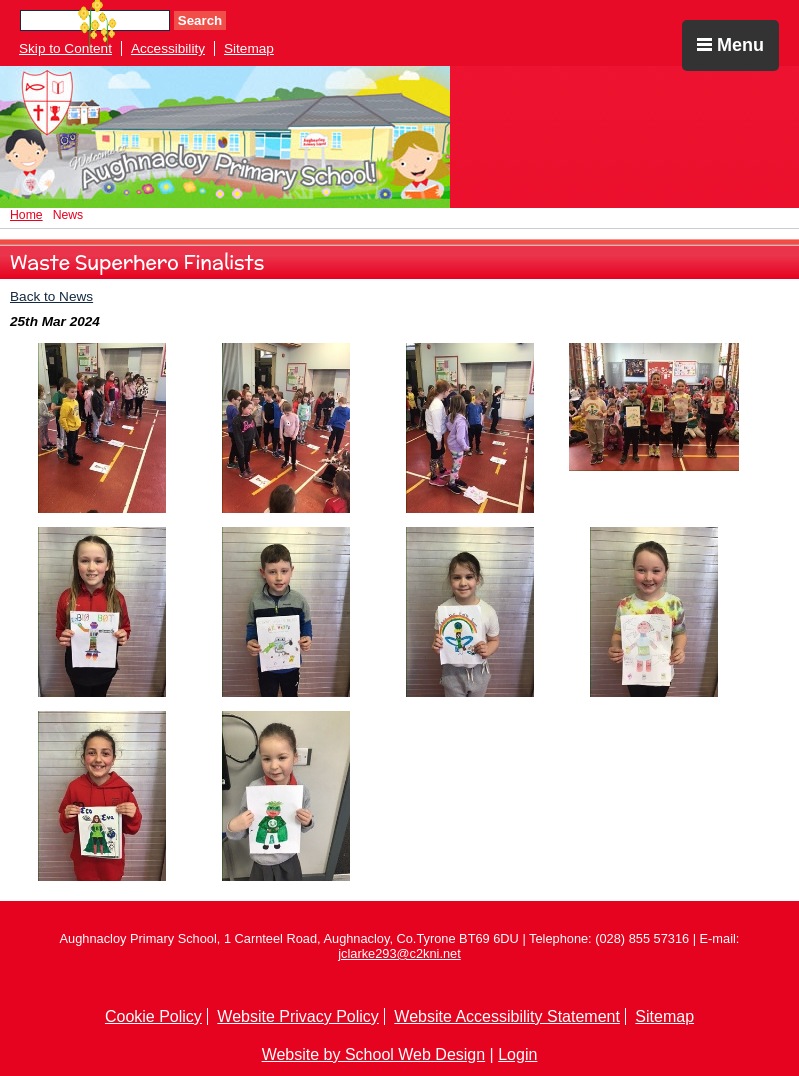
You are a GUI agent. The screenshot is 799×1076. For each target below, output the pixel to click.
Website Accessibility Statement (507, 1016)
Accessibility (168, 48)
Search (200, 20)
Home (26, 215)
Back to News (51, 296)
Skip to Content (65, 48)
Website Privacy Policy (298, 1016)
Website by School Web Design (374, 1054)
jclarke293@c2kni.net (399, 953)
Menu (730, 45)
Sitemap (249, 48)
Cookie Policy (153, 1016)
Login (517, 1054)
